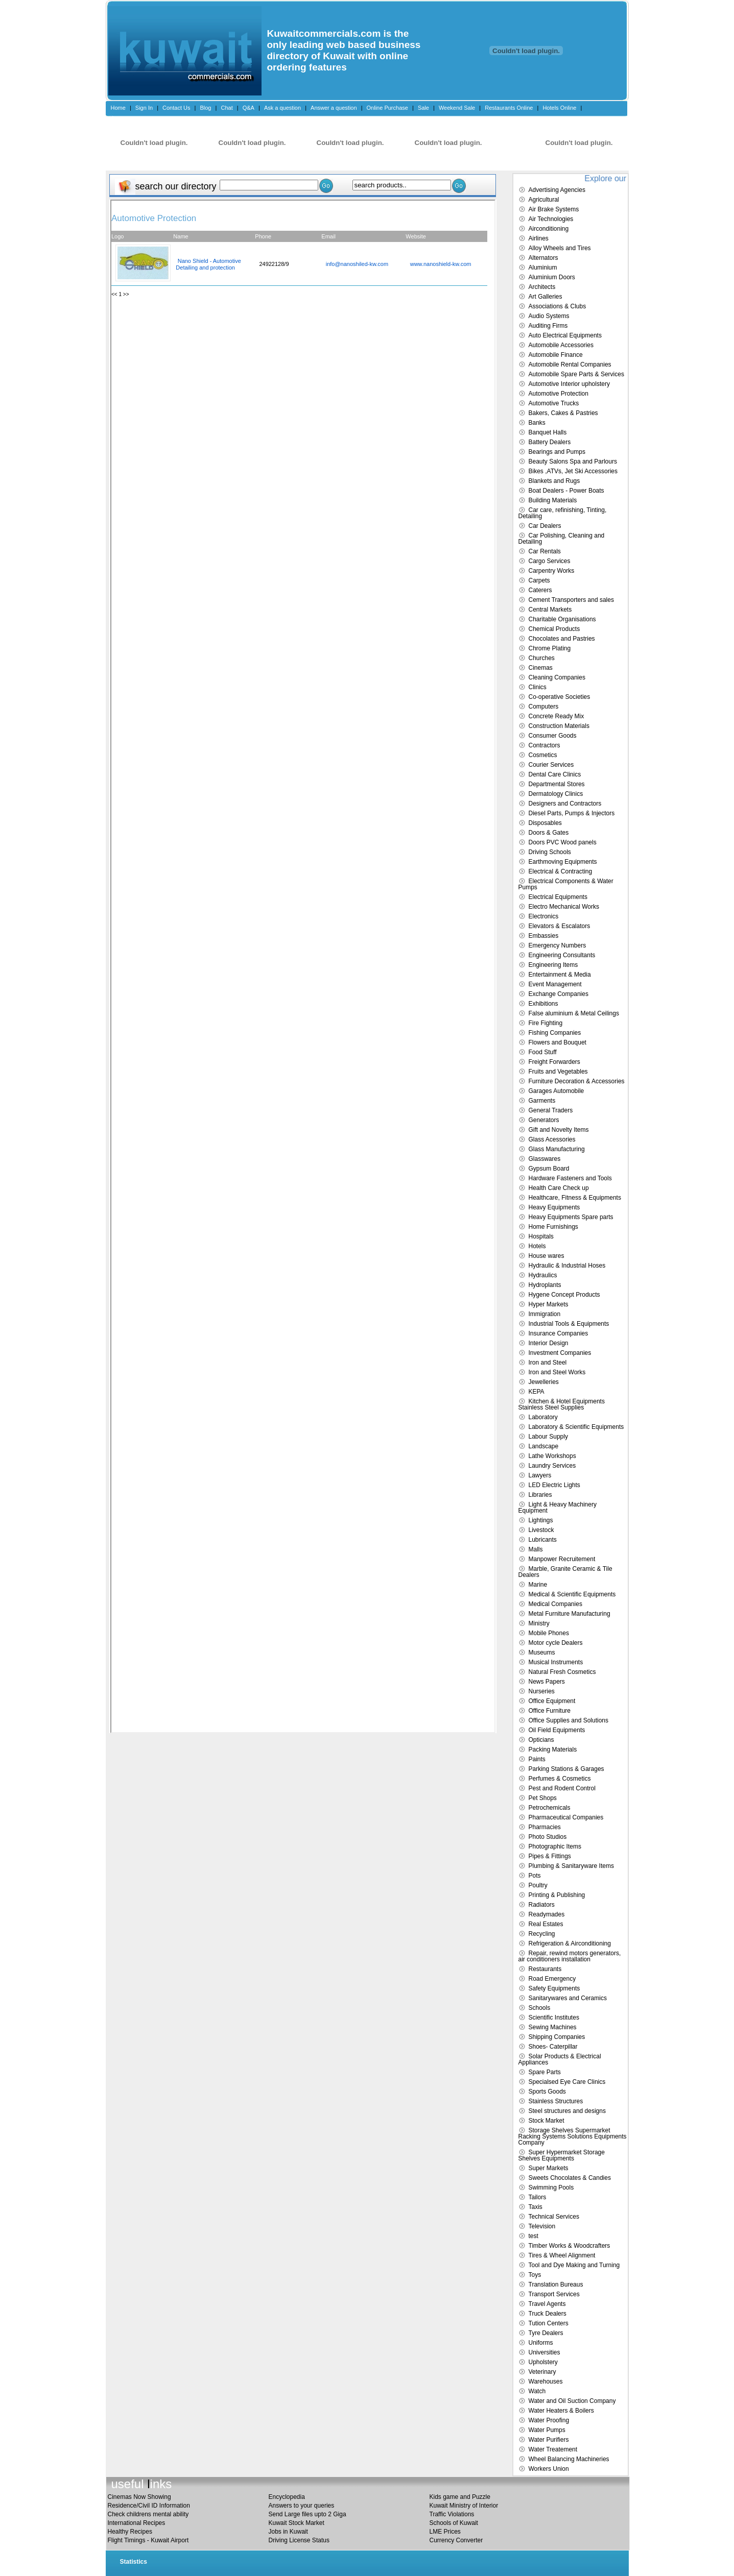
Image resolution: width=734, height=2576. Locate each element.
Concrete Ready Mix (556, 716)
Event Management (555, 984)
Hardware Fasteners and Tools (570, 1178)
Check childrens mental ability (148, 2514)
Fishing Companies (555, 1032)
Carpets (539, 580)
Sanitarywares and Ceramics (568, 1998)
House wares (546, 1255)
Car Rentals (545, 551)
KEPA (536, 1391)
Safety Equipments (554, 1988)
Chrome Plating (550, 648)
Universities (544, 2352)
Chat (226, 108)
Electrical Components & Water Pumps (565, 884)
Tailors (538, 2197)
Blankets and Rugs (554, 480)
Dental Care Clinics (555, 774)
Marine (538, 1584)
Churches (542, 658)
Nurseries (542, 1691)
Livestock (541, 1530)
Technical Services (554, 2216)
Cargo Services (550, 561)
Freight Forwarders (554, 1061)
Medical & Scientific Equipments (572, 1594)
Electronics (544, 916)
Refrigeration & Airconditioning (570, 1943)
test (533, 2236)
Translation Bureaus (556, 2284)
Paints (537, 1759)
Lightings (541, 1520)
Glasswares (545, 1158)
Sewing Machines (553, 2027)
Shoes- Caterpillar (553, 2046)
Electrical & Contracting (561, 871)
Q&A (248, 108)
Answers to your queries (302, 2505)
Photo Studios (548, 1836)
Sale (423, 108)
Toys (535, 2274)
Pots (535, 1875)
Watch (537, 2391)
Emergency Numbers (557, 945)
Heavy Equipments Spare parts (571, 1217)
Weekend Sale (457, 108)
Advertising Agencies (557, 189)
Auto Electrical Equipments (565, 335)
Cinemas (541, 667)
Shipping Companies (557, 2036)
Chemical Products (554, 629)
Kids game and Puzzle (460, 2496)
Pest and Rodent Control (562, 1788)
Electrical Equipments (558, 897)
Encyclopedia (287, 2496)
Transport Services (554, 2294)
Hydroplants (545, 1285)
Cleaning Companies (557, 677)
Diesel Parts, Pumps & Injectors (572, 813)
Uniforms (541, 2342)
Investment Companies (560, 1352)
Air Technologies (551, 219)
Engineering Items (553, 964)
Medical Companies (555, 1604)
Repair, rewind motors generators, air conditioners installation (569, 1956)
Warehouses (546, 2381)
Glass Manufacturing (557, 1149)
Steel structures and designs (567, 2111)
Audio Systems (549, 316)
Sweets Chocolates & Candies (570, 2177)
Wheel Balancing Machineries (569, 2459)
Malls (536, 1549)
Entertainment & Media (560, 974)
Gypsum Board (549, 1168)
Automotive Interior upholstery (569, 383)
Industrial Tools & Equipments (569, 1323)
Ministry (539, 1623)
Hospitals (541, 1236)
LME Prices (445, 2531)
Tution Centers (549, 2323)
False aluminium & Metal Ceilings (574, 1013)
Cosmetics (543, 755)
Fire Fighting (546, 1023)
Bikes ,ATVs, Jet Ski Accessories (573, 471)
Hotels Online (559, 108)
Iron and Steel (548, 1362)
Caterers (540, 590)
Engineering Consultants (562, 955)
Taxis (535, 2206)
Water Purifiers (549, 2439)
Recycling (542, 1933)
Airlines (539, 238)
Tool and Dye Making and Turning (574, 2265)
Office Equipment (552, 1701)
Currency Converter (456, 2540)
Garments (542, 1100)
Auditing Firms (548, 325)
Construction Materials (559, 726)
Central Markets (550, 609)
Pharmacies (545, 1827)
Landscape (544, 1446)
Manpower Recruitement (562, 1559)
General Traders (551, 1110)
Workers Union (549, 2468)
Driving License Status (299, 2540)
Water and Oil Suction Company (572, 2400)
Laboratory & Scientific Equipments (576, 1426)
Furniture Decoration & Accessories (577, 1081)
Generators (544, 1120)
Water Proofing (549, 2420)
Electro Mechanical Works (564, 906)
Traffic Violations (452, 2514)
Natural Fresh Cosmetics (562, 1671)
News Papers (547, 1681)
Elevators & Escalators (559, 926)
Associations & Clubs (557, 306)
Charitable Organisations (562, 619)
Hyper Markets (549, 1304)
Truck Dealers (547, 2313)
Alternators (543, 257)
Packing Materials (553, 1749)
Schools (540, 2007)
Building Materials (553, 500)
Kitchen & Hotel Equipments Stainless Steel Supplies (561, 1404)
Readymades (547, 1914)
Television (542, 2226)
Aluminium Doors (552, 277)
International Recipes (136, 2522)
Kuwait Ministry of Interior (464, 2505)
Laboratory (543, 1417)
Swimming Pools (551, 2187)
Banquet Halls (548, 432)
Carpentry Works (552, 570)
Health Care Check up (559, 1188)
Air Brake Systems (554, 209)
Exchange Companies (558, 994)
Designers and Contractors (565, 803)
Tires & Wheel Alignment (562, 2255)
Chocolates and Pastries (562, 638)
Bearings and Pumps (557, 451)
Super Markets (549, 2168)
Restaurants (545, 1969)
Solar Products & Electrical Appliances (559, 2059)
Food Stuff (543, 1052)
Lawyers (540, 1475)
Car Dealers (545, 525)
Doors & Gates (549, 832)
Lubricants (543, 1539)
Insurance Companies (558, 1333)
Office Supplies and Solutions (569, 1720)
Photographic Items (555, 1846)
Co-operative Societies (559, 696)
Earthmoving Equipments (563, 861)
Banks (537, 422)
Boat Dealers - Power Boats (566, 490)
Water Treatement (553, 2449)
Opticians (541, 1739)
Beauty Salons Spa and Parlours (573, 461)
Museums (542, 1652)
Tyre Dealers (546, 2333)
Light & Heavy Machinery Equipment (557, 1507)
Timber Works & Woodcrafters (569, 2245)
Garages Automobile (556, 1091)
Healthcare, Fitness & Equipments (575, 1197)
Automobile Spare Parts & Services (576, 374)
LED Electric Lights (554, 1485)
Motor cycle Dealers (556, 1642)
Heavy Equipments (554, 1207)
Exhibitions (543, 1003)
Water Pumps (547, 2430)
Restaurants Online (509, 108)
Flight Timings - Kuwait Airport (148, 2540)
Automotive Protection (558, 393)
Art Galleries (545, 296)
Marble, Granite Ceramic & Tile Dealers (565, 1571)
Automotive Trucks (554, 403)
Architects (542, 286)
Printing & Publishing (557, 1895)
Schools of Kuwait (454, 2522)
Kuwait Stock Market (296, 2522)
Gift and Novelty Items (559, 1129)
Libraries (540, 1494)
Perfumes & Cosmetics (560, 1778)
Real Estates (546, 1924)
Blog (205, 108)
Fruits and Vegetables (558, 1071)
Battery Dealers (550, 442)
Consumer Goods (553, 735)
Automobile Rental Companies (570, 364)
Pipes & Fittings (550, 1856)
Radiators (542, 1904)
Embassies (544, 935)
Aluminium (543, 267)
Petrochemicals (550, 1807)
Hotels (537, 1246)
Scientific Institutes (554, 2017)
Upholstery (543, 2362)
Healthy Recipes (130, 2531)
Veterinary (542, 2371)
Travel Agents (547, 2303)
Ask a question (282, 108)
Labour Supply (548, 1436)
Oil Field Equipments (557, 1730)
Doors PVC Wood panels (563, 842)
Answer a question (334, 108)
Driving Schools (550, 852)
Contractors (544, 745)
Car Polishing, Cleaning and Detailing (561, 538)
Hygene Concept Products (564, 1294)
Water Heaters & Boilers (561, 2410)
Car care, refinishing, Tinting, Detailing (562, 513)
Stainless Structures (556, 2101)
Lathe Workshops (552, 1456)
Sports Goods (547, 2091)
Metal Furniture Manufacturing (569, 1613)
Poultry (538, 1885)
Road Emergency (552, 1978)
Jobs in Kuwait (288, 2531)
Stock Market (546, 2120)
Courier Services (551, 764)
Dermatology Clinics (556, 793)
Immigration (545, 1314)
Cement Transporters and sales (571, 599)
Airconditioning (549, 228)
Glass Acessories (552, 1139)
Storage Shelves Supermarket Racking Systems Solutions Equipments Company (572, 2136)
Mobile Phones (549, 1633)
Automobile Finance (556, 354)
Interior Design (549, 1343)
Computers (544, 706)
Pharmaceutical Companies (566, 1817)
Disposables (545, 823)
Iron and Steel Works (557, 1372)
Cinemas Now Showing (139, 2496)
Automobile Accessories (561, 345)
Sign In (144, 108)
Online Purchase (387, 108)
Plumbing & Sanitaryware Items (571, 1865)
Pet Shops (543, 1798)
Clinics (538, 687)
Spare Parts (545, 2072)
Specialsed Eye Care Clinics (567, 2081)
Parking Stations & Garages (566, 1768)
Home (118, 108)
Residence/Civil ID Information (149, 2505)
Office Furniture (550, 1710)
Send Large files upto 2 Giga (307, 2514)
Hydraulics (543, 1275)
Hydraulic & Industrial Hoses (567, 1265)
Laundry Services (552, 1465)
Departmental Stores (557, 784)
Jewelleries (544, 1382)
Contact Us (176, 108)
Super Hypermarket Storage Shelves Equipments (561, 2155)
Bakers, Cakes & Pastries (563, 413)
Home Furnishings (553, 1226)
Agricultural (544, 199)
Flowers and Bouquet (557, 1042)
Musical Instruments (556, 1662)
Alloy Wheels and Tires (560, 248)
